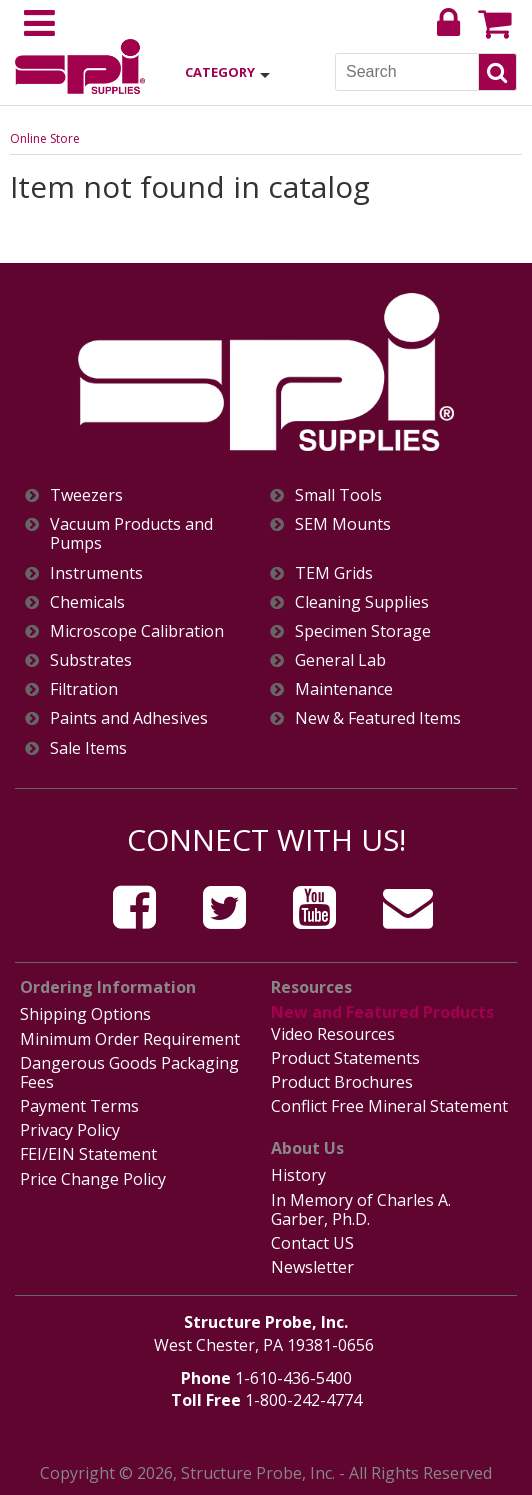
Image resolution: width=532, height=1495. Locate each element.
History (298, 1175)
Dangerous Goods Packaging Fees (129, 1072)
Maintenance (344, 689)
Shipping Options (85, 1014)
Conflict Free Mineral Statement (389, 1106)
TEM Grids (334, 573)
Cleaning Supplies (362, 602)
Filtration (84, 689)
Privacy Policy (70, 1130)
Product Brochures (342, 1082)
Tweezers (86, 495)
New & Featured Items (378, 718)
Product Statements (345, 1058)
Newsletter (312, 1267)
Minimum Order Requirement (130, 1039)
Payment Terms (79, 1106)
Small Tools (338, 495)
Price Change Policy (93, 1179)
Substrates (91, 660)
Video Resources (333, 1034)
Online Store (45, 138)
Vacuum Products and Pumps (131, 534)
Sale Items (88, 748)
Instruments (96, 573)
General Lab (340, 660)
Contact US (312, 1243)
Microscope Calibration (137, 631)
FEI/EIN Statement (88, 1154)
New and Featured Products (382, 1012)
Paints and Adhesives (129, 718)
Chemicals (87, 602)
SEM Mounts (343, 524)
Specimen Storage (363, 631)
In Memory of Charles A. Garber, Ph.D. (361, 1209)
